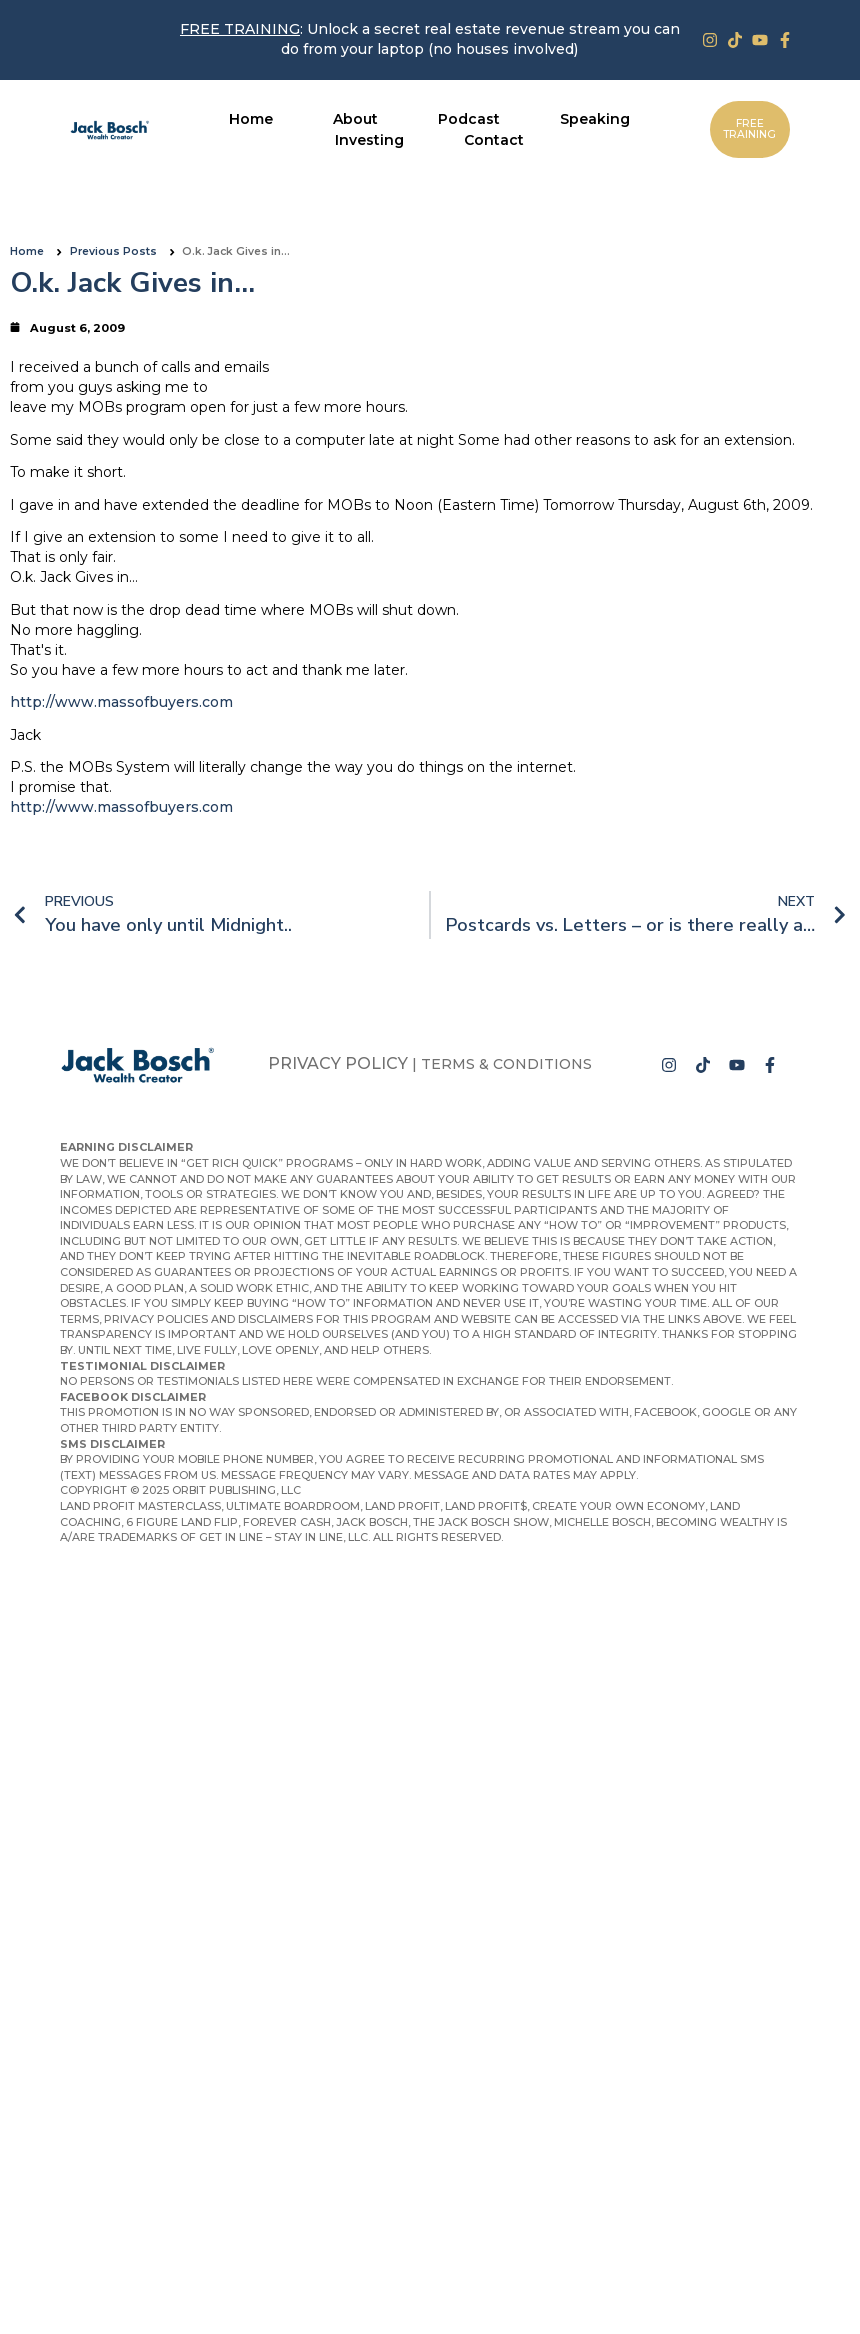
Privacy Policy (338, 1063)
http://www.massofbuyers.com (121, 702)
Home (27, 251)
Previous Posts (113, 251)
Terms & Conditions (506, 1064)
